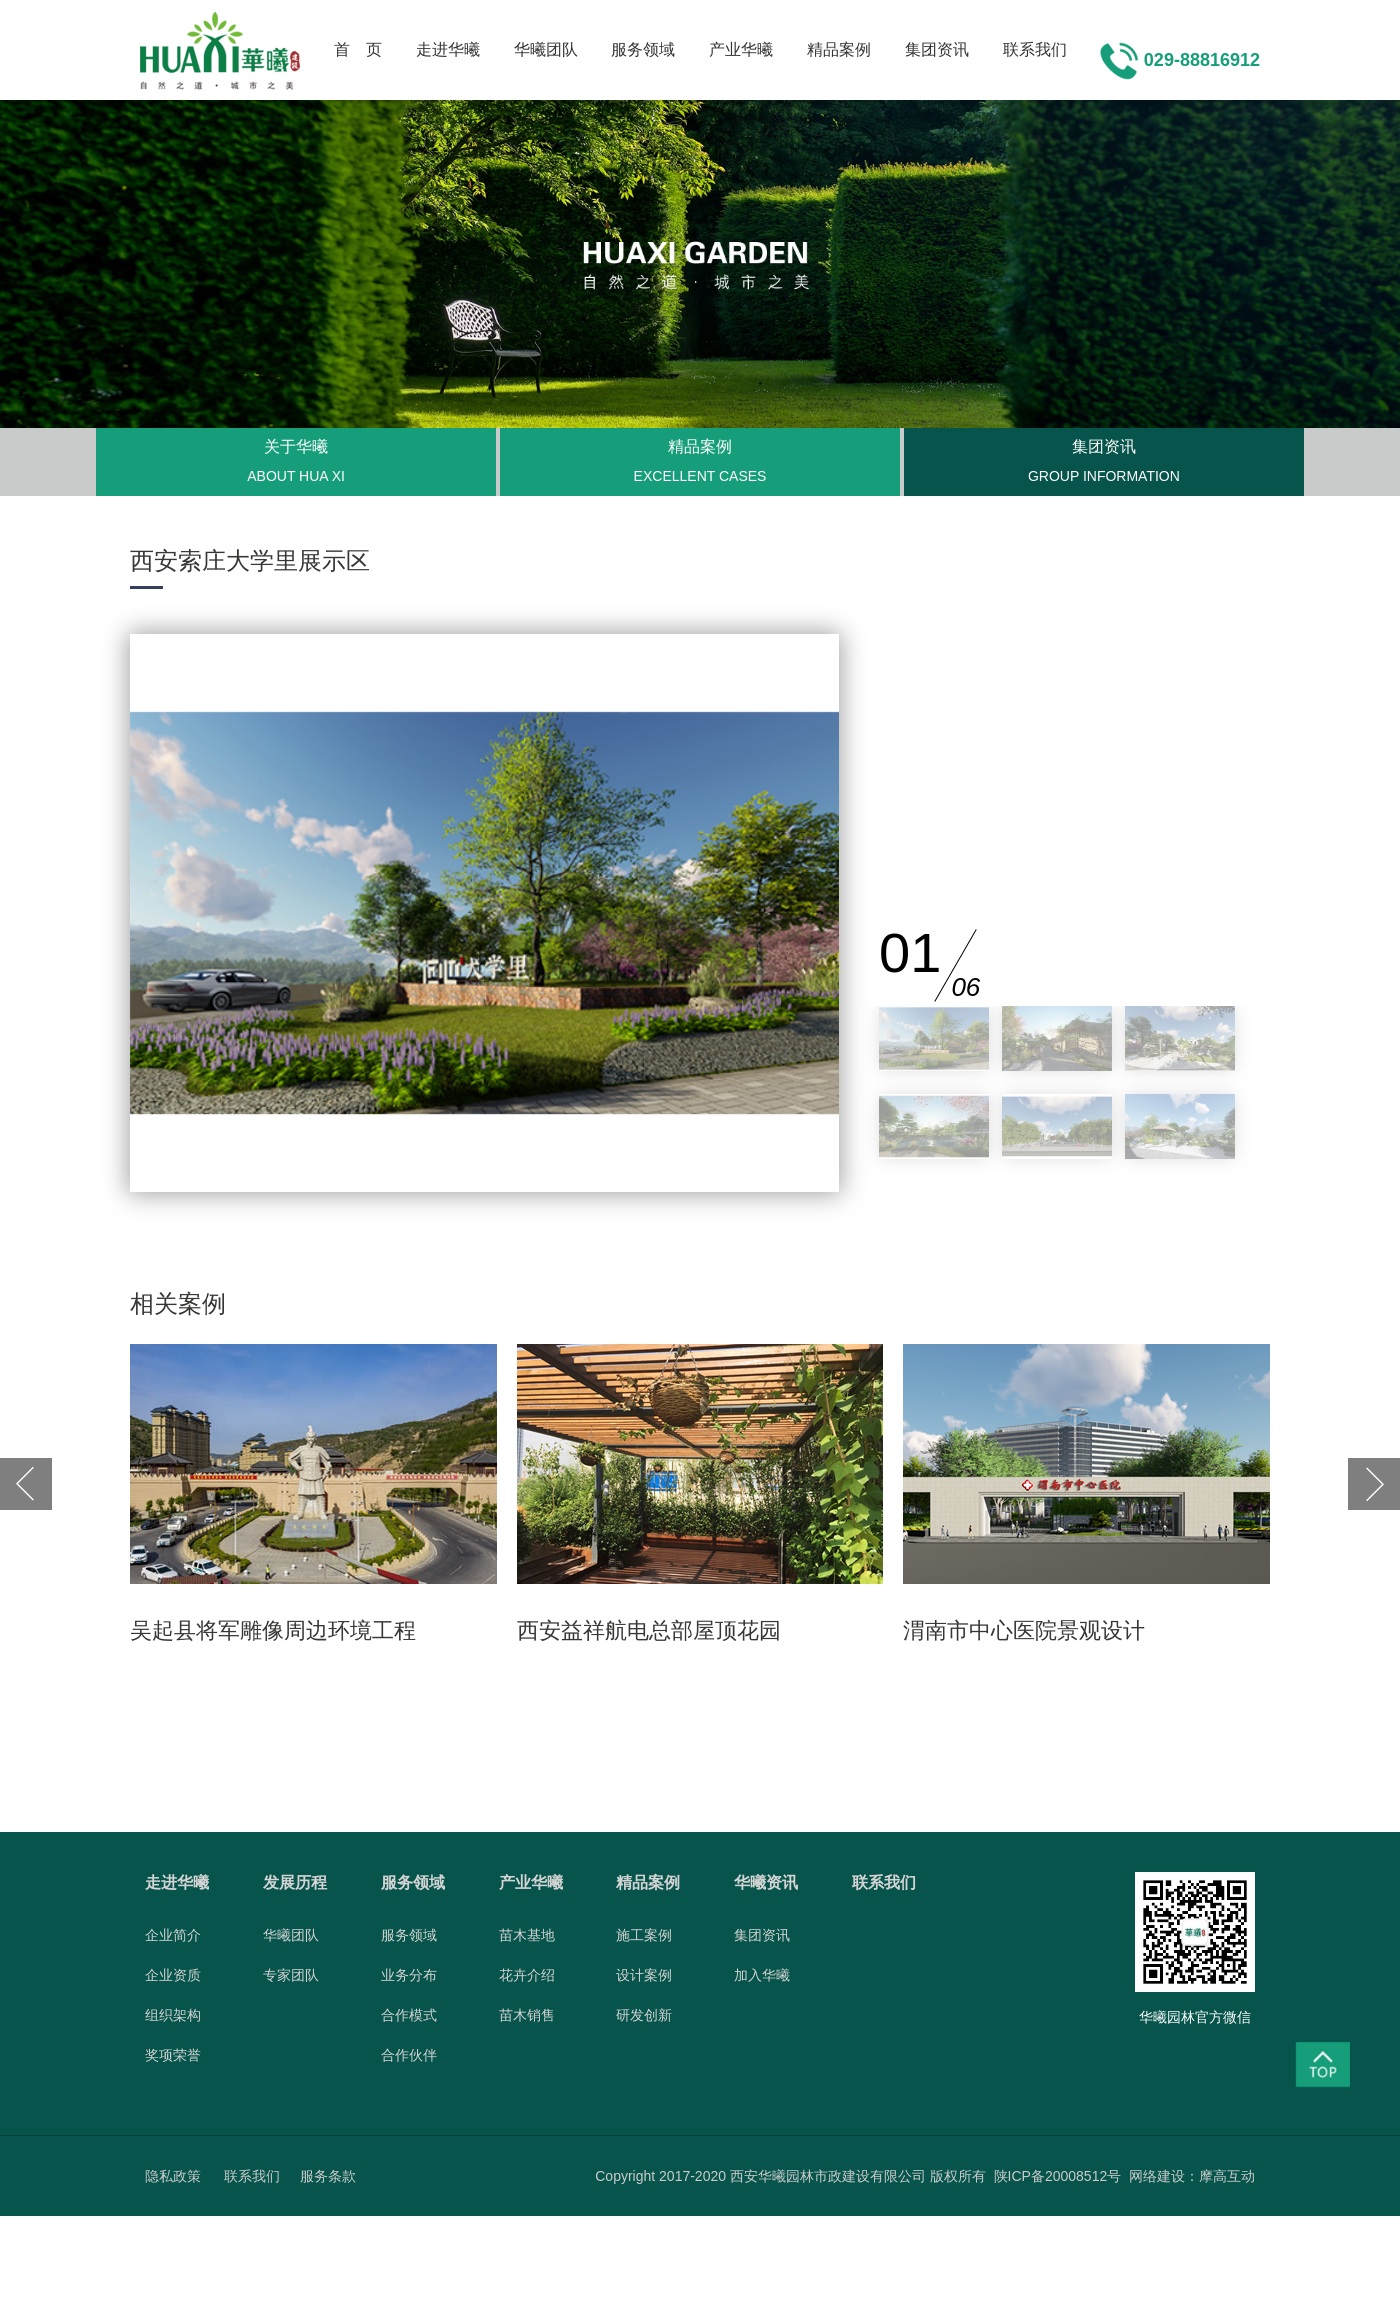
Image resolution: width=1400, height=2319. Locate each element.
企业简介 (173, 1935)
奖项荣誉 (173, 2055)
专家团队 (291, 1975)
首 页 (358, 49)
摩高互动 (1227, 2176)
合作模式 (409, 2015)
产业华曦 (741, 49)
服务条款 (328, 2176)
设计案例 (644, 1975)
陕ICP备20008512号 (1058, 2176)
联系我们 (1035, 49)
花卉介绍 (527, 1975)
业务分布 (409, 1975)
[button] (26, 1484)
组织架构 (173, 2015)
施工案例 (644, 1935)
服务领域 (643, 49)
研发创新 (644, 2015)
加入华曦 (762, 1975)
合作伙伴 (409, 2055)
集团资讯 (937, 49)
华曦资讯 (766, 1882)
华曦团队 (546, 49)
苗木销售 (527, 2015)
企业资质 (173, 1975)
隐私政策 (173, 2176)
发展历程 (295, 1882)
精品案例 (839, 49)
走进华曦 (448, 49)
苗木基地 (527, 1935)
